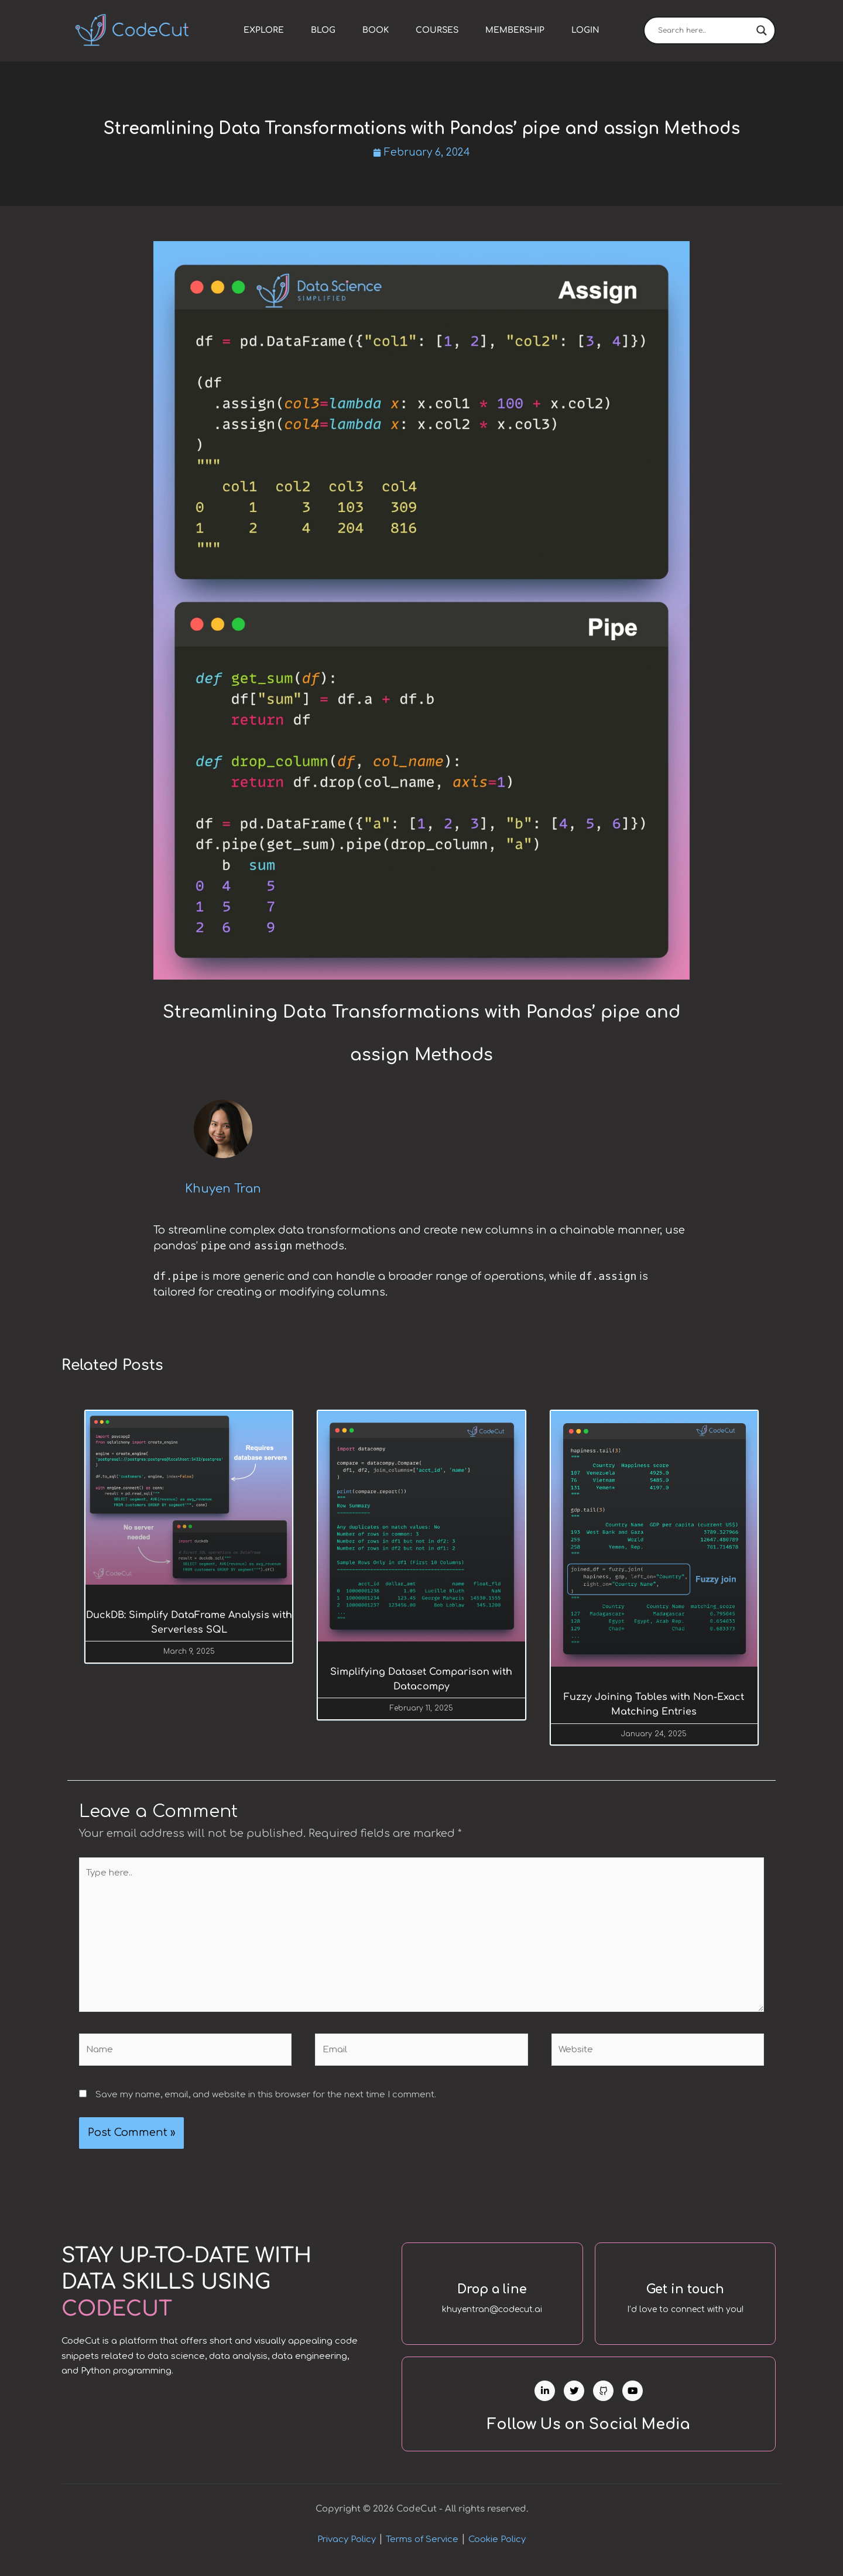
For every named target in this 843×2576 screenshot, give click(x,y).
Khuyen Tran (223, 1190)
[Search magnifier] (761, 30)
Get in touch (685, 2291)
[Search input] (704, 30)
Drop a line (492, 2291)
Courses (437, 30)
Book (375, 30)
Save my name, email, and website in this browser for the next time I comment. (265, 2098)
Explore (264, 30)
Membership (514, 30)
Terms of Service (422, 2548)
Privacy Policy (346, 2548)
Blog (323, 30)
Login (585, 30)
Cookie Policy (497, 2548)
